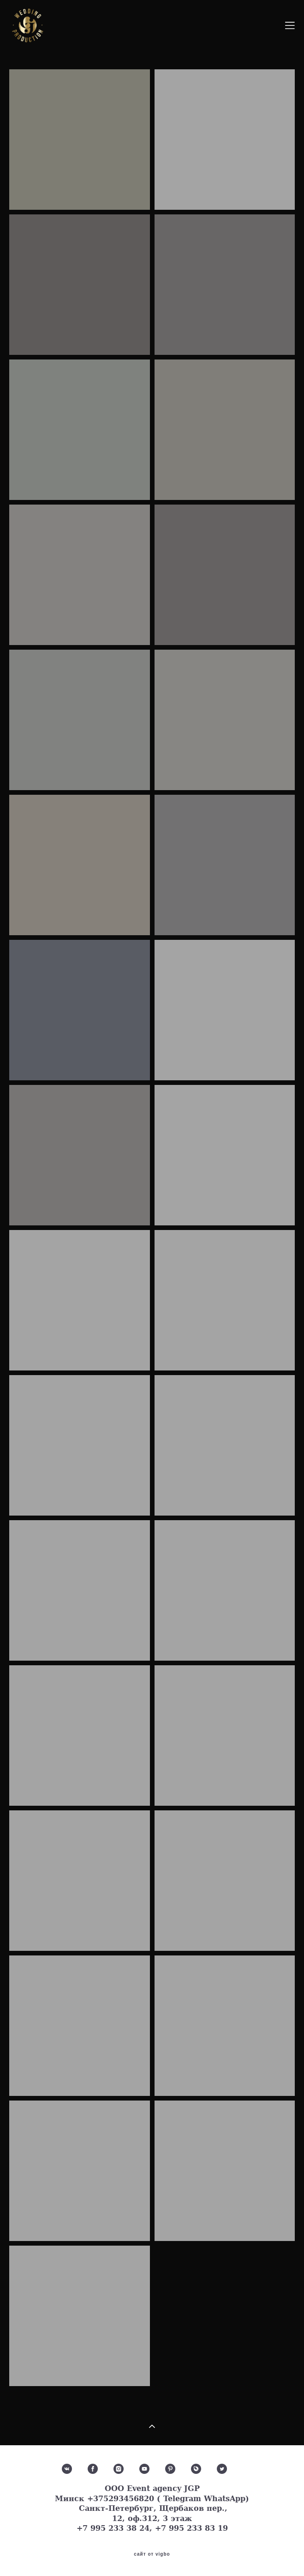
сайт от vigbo (152, 2554)
